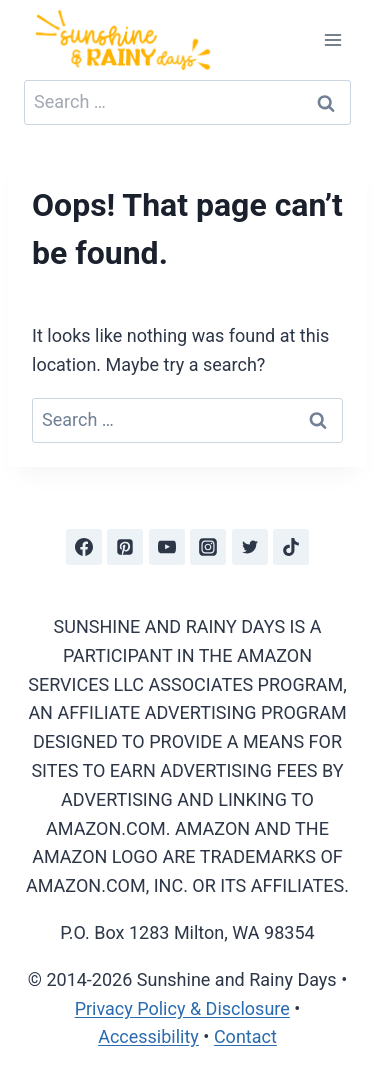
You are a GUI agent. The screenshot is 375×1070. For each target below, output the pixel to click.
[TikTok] (291, 547)
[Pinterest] (125, 547)
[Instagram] (208, 547)
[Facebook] (84, 547)
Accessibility (148, 1036)
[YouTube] (167, 547)
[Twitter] (250, 547)
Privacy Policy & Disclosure (182, 1008)
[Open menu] (332, 39)
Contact (245, 1036)
